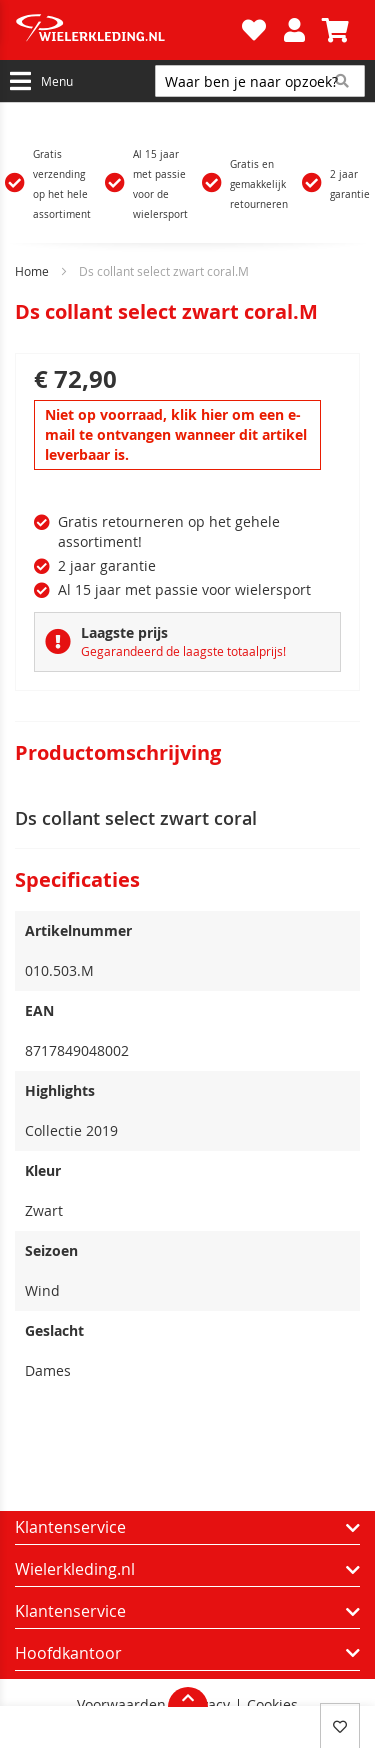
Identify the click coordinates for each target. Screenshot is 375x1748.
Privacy (206, 1705)
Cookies (272, 1705)
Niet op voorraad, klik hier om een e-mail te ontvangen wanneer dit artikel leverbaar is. (176, 434)
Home (32, 271)
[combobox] (260, 81)
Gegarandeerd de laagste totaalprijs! (183, 651)
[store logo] (126, 30)
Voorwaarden (121, 1705)
